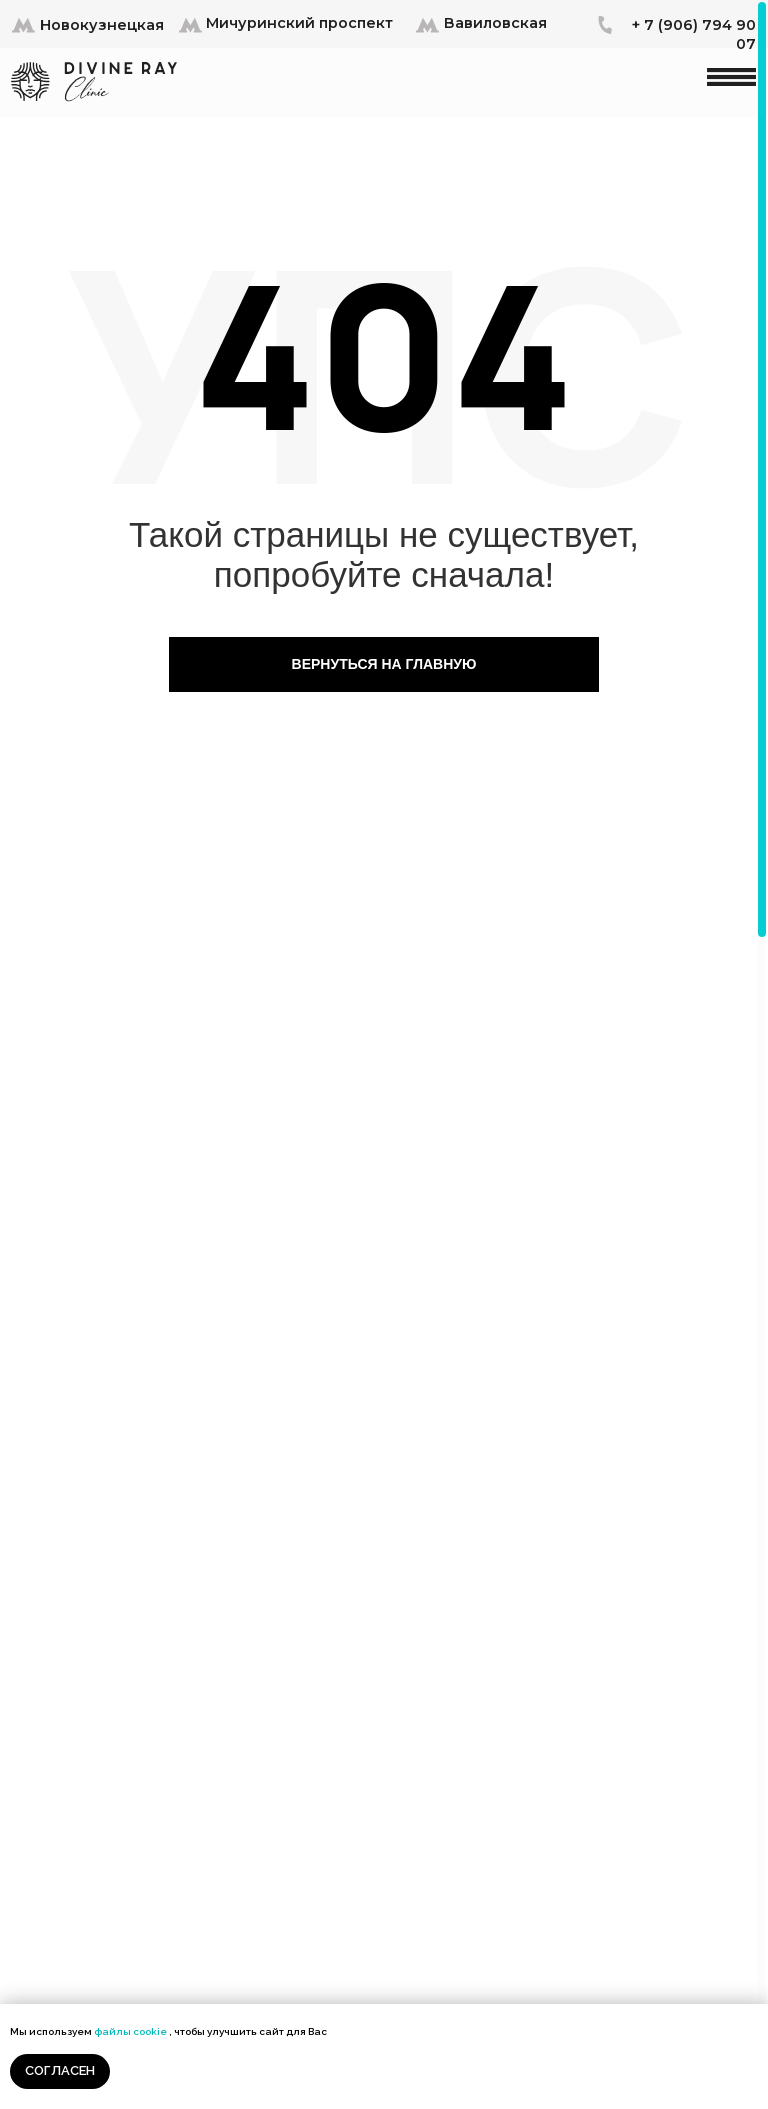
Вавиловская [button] (495, 23)
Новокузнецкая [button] (102, 25)
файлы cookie (130, 2031)
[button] (24, 24)
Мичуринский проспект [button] (299, 23)
